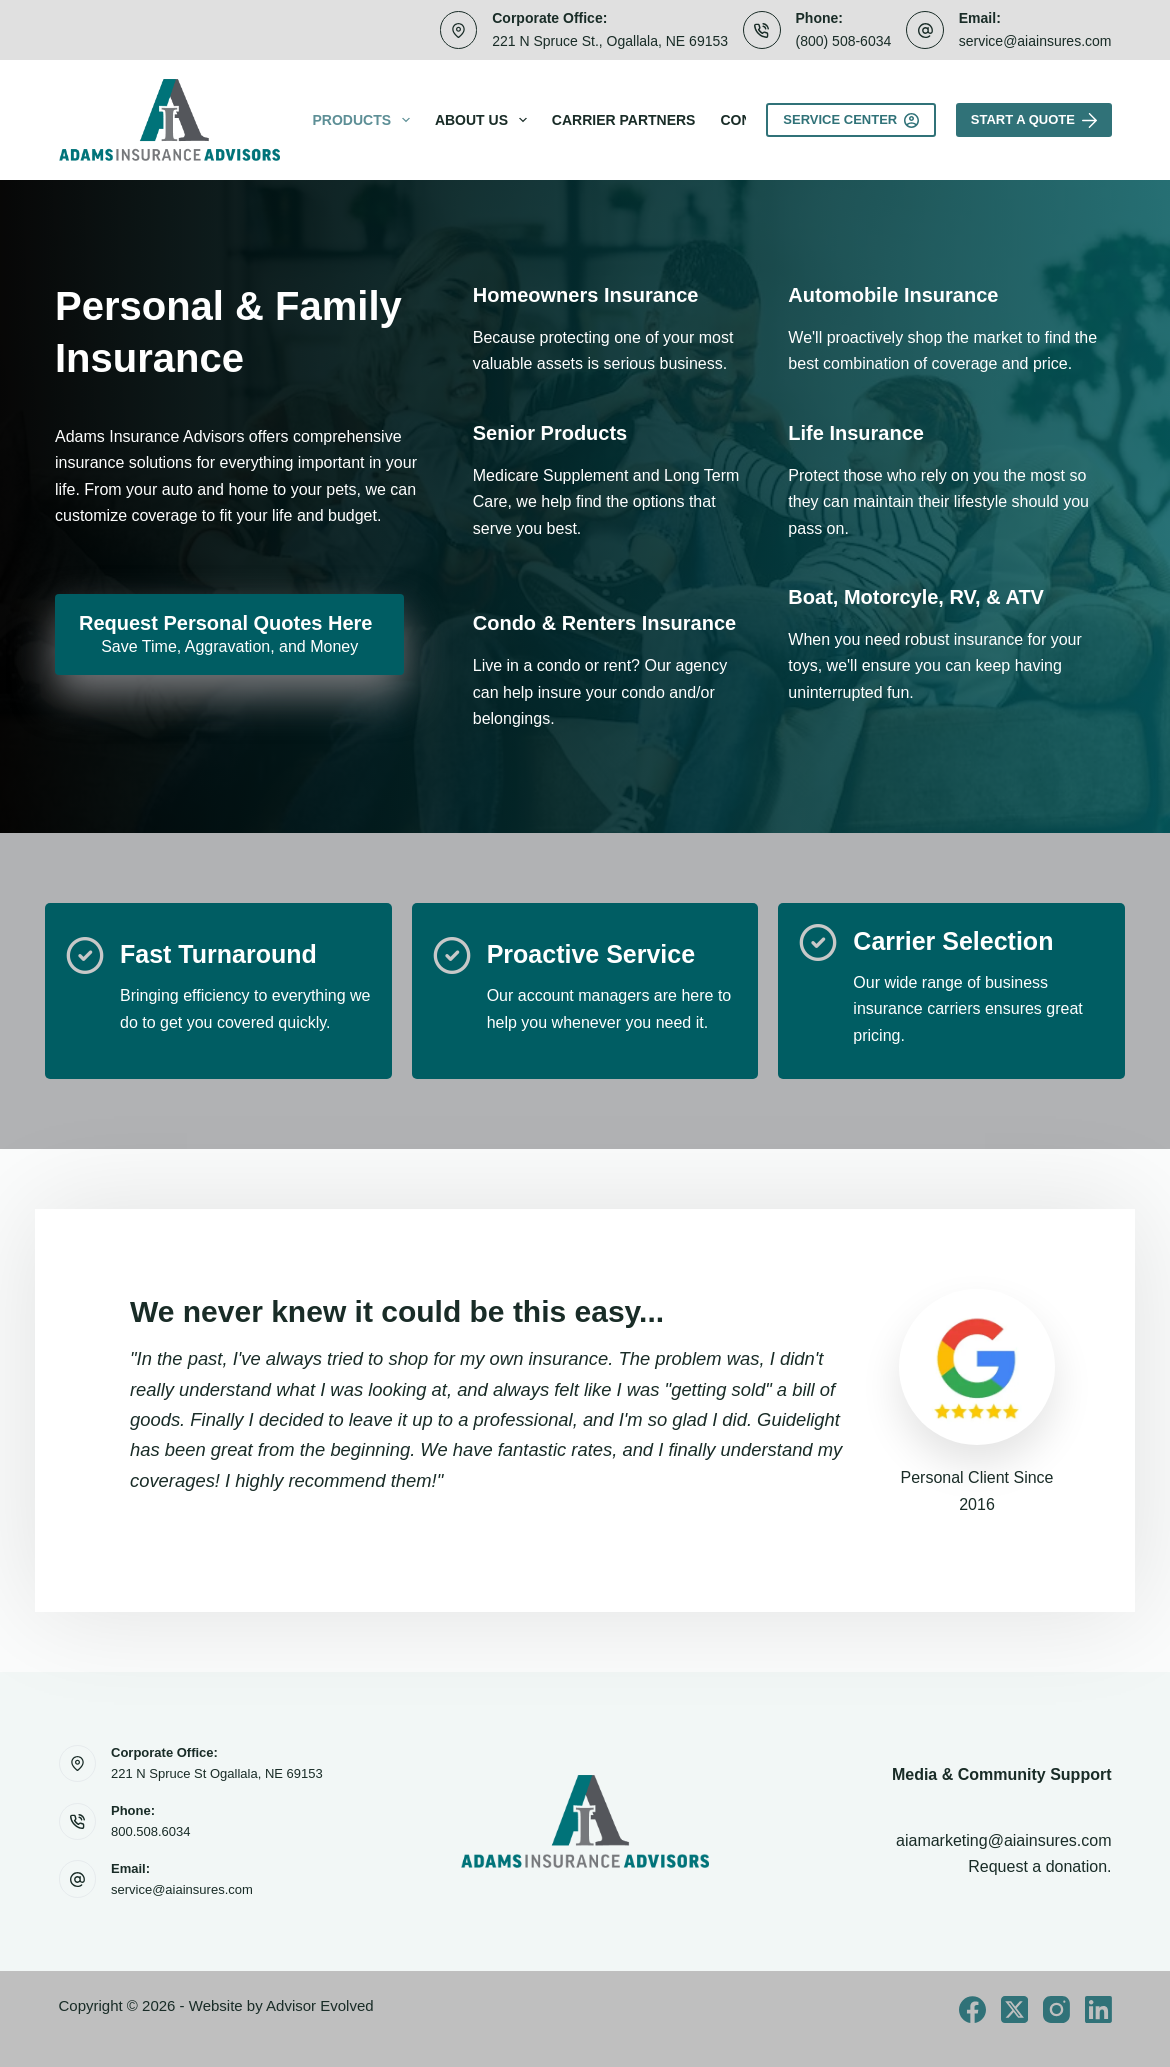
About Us (485, 120)
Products (365, 120)
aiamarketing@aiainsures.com (1003, 1840)
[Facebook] (972, 2009)
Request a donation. (1039, 1866)
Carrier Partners (624, 120)
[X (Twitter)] (1014, 2009)
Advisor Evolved (320, 2005)
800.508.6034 (151, 1831)
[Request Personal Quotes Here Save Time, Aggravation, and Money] (229, 635)
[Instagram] (1056, 2009)
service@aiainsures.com (1035, 41)
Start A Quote (1034, 120)
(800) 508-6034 (844, 41)
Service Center (850, 120)
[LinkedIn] (1098, 2009)
